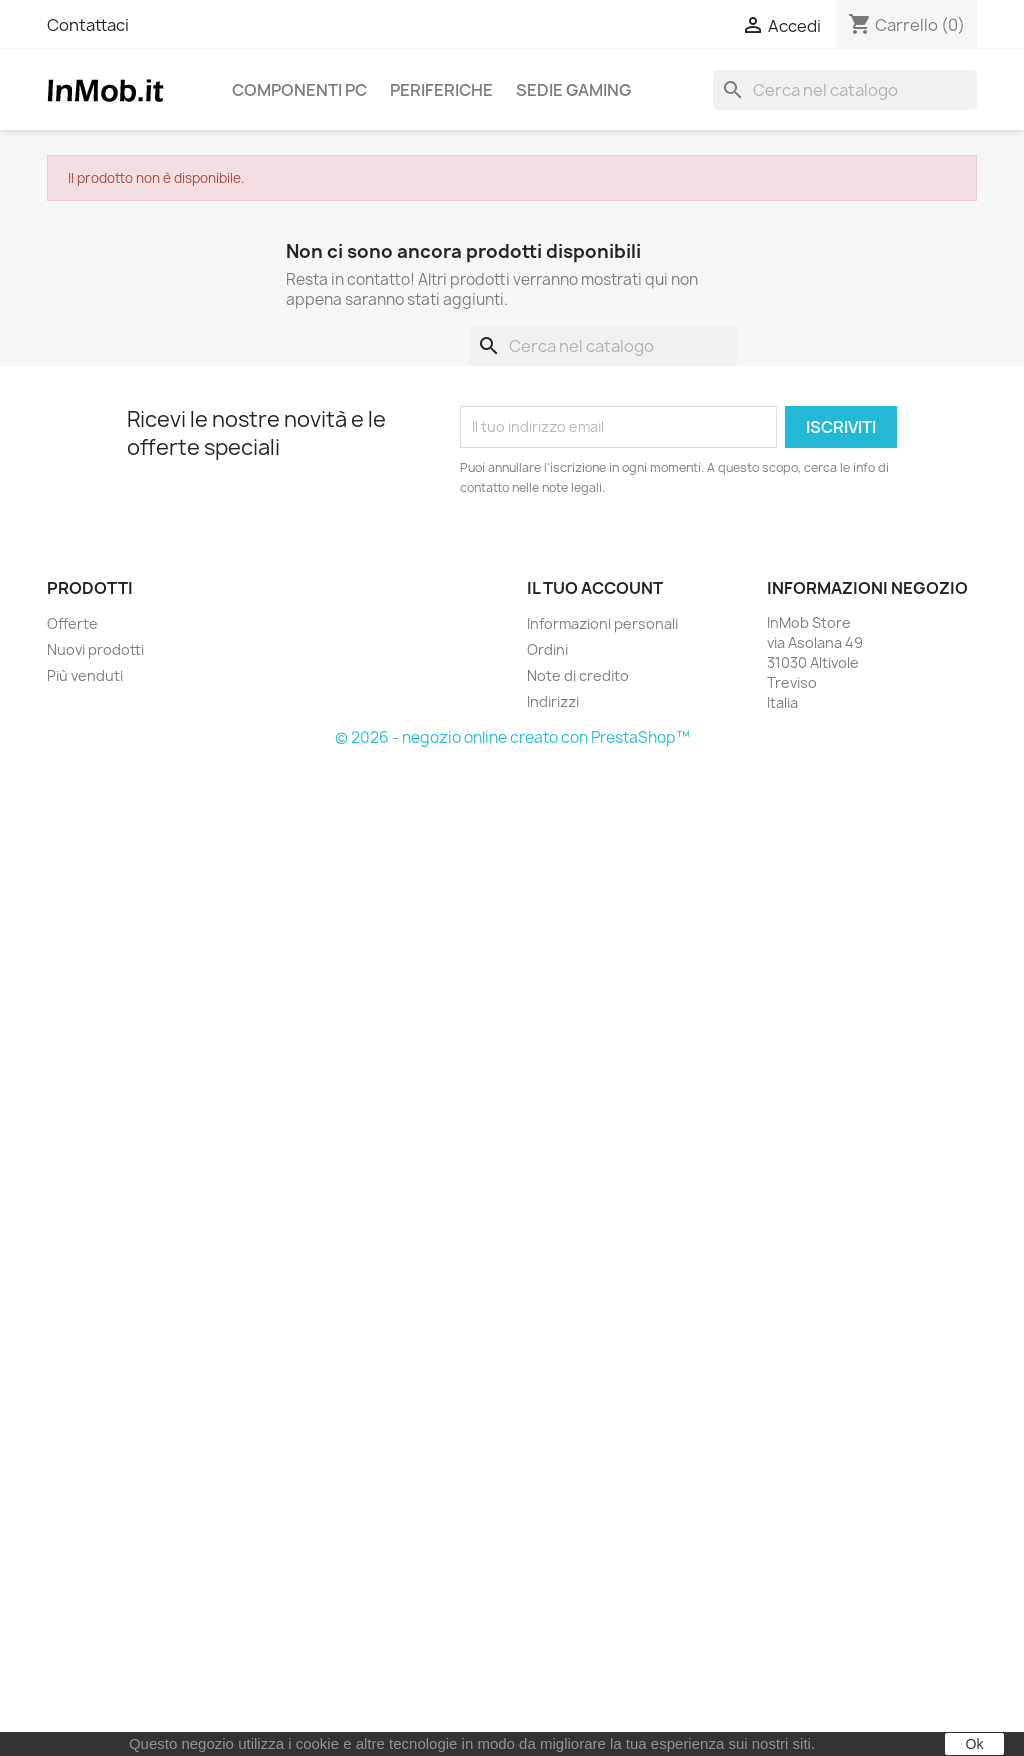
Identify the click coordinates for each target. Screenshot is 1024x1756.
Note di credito (578, 675)
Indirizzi (553, 701)
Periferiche (441, 90)
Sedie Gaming (573, 90)
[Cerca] (845, 90)
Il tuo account (595, 588)
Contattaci (88, 25)
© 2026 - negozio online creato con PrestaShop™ (512, 737)
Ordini (547, 649)
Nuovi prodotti (95, 649)
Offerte (72, 623)
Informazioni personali (602, 623)
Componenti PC (299, 90)
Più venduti (85, 675)
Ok (975, 1744)
